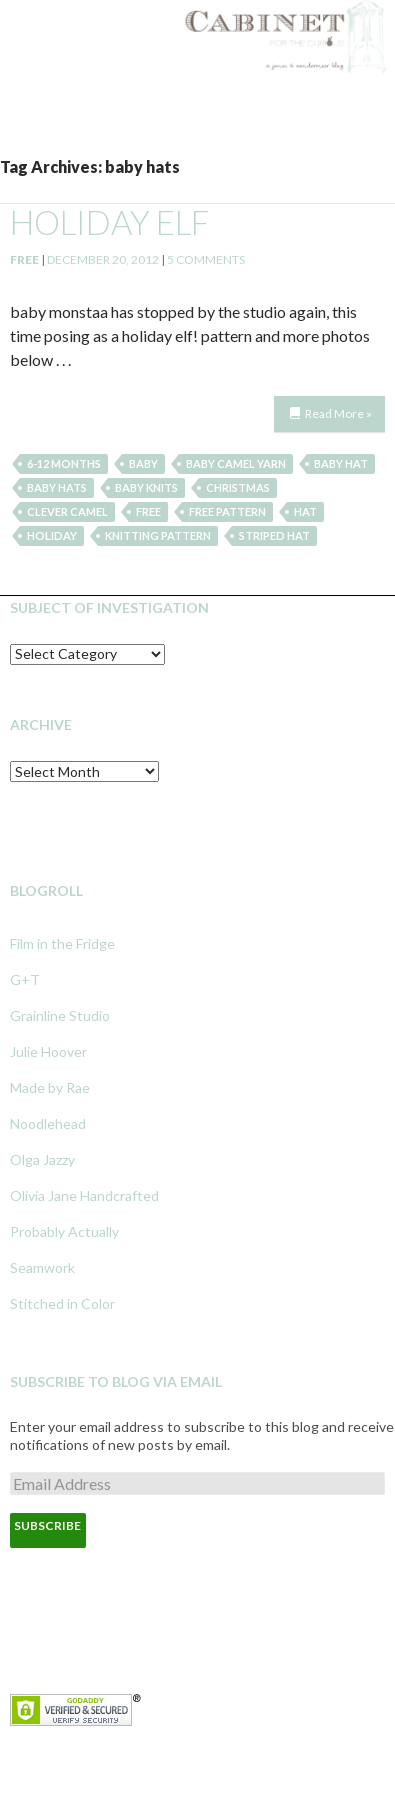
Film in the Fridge (62, 943)
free (148, 511)
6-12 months (64, 463)
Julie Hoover (48, 1051)
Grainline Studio (60, 1015)
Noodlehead (48, 1123)
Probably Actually (64, 1231)
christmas (238, 487)
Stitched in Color (62, 1303)
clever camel (67, 511)
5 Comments (206, 259)
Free (24, 259)
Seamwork (42, 1267)
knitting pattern (158, 535)
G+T (25, 979)
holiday (52, 535)
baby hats (57, 487)
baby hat (341, 463)
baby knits (146, 487)
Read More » (338, 413)
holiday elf (109, 222)
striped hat (274, 535)
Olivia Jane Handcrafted (84, 1195)
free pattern (227, 511)
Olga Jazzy (42, 1159)
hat (305, 511)
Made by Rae (50, 1087)
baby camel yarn (236, 463)
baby (143, 463)
